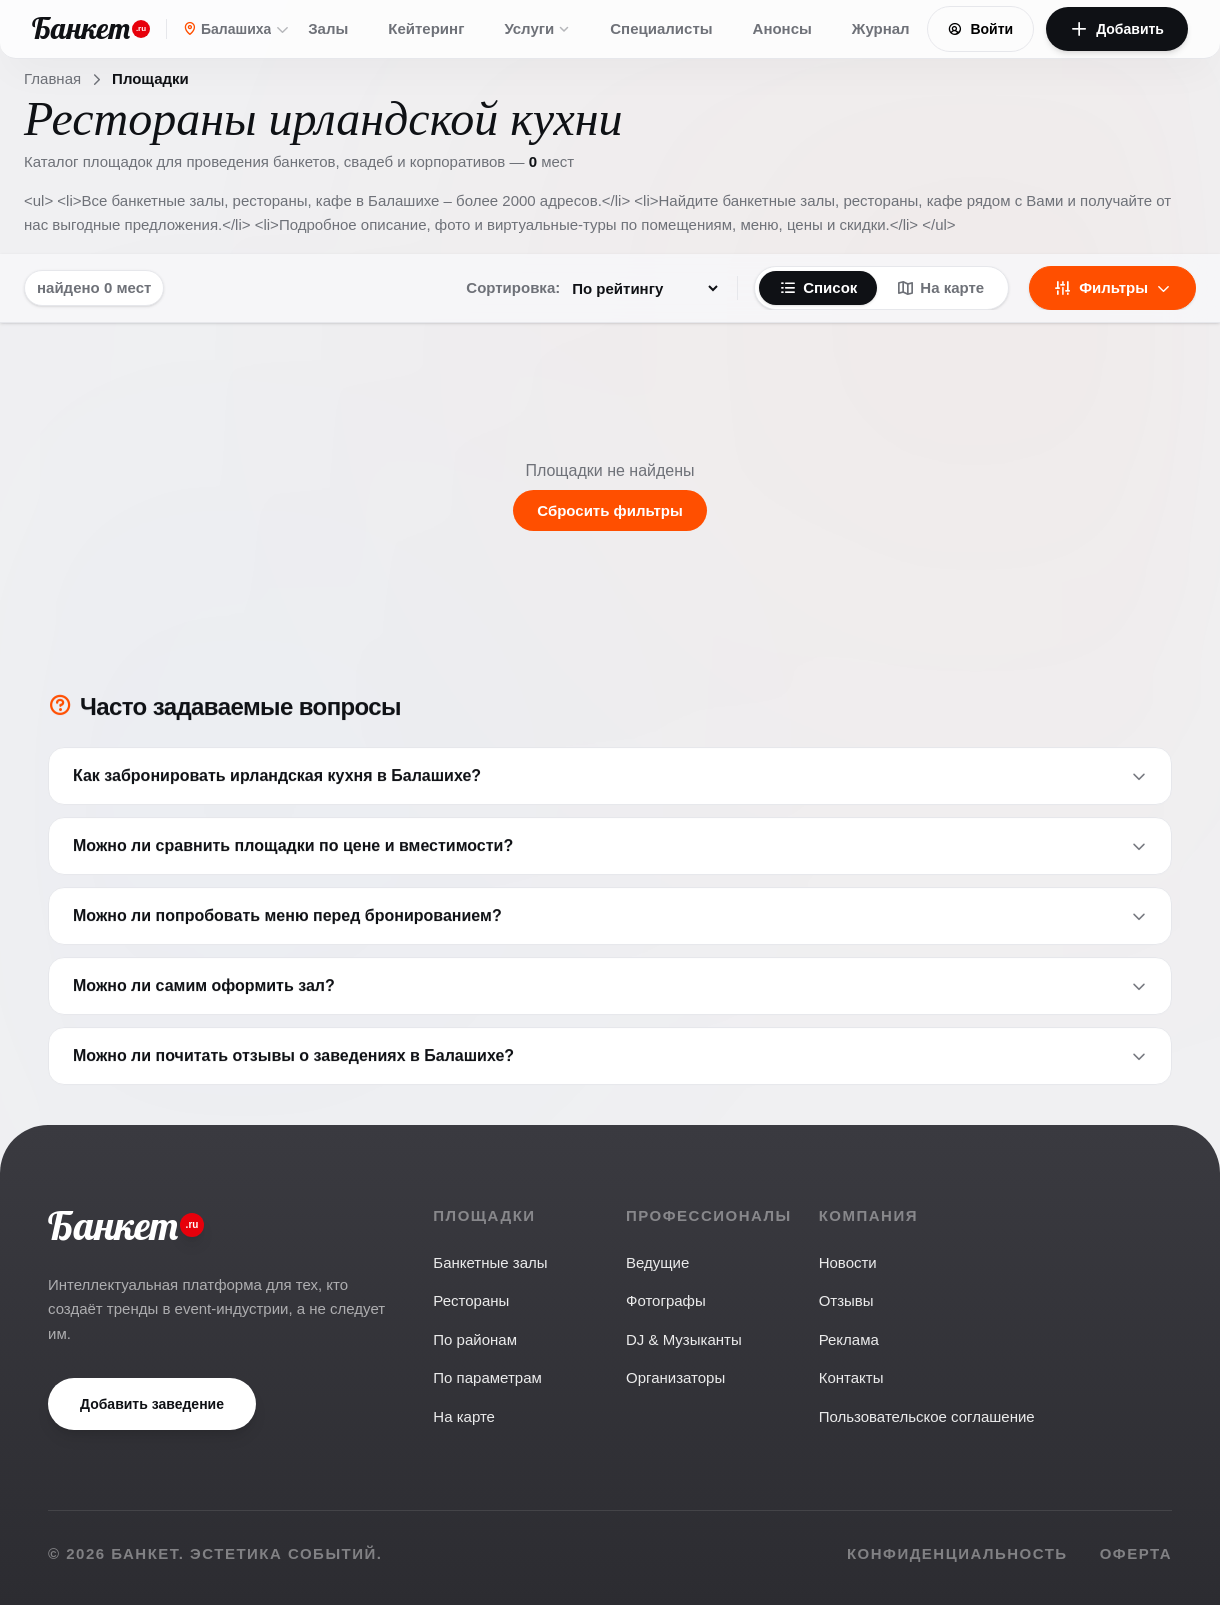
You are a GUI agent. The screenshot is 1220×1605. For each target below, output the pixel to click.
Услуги (537, 28)
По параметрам (487, 1377)
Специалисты (661, 28)
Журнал (881, 28)
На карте (940, 288)
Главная (52, 78)
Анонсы (782, 28)
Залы (328, 28)
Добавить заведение (152, 1404)
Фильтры (1112, 288)
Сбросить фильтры (609, 510)
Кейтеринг (426, 28)
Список (818, 288)
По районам (475, 1339)
